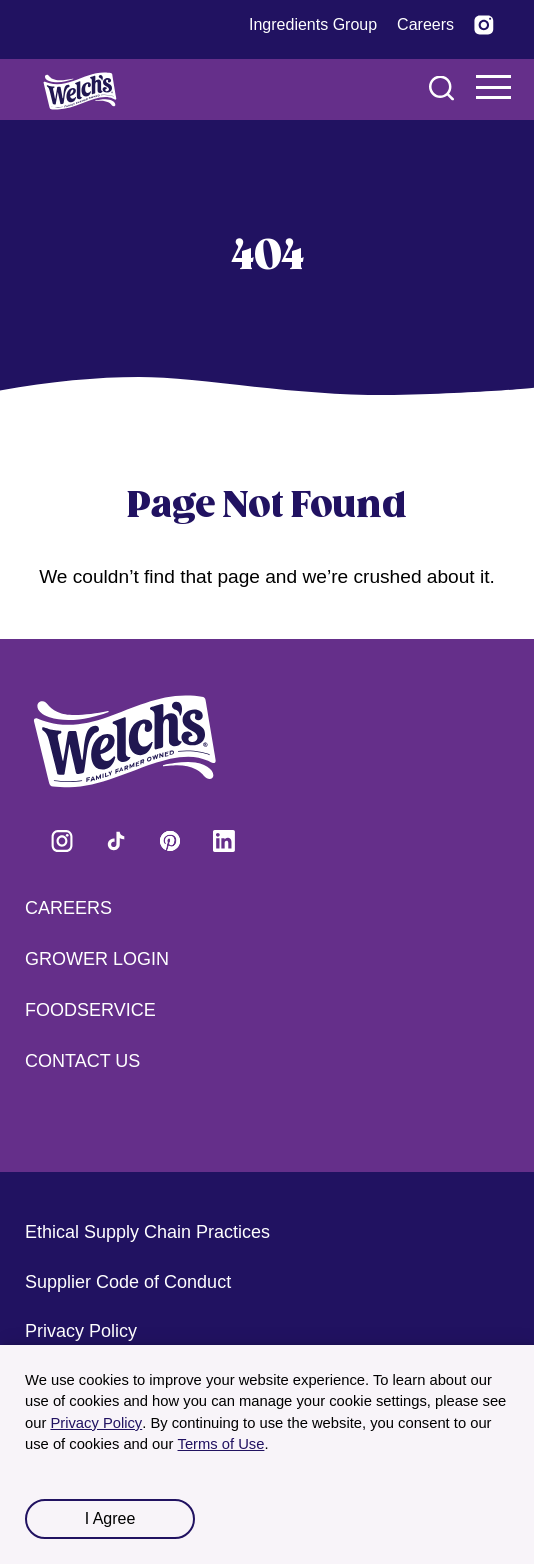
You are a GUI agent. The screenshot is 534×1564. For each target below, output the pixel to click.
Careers (68, 908)
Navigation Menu (494, 87)
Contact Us (82, 1061)
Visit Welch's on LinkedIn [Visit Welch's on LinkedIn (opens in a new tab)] (224, 841)
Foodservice (90, 1010)
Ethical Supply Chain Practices (147, 1232)
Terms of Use (221, 1444)
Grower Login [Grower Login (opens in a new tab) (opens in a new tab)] (97, 959)
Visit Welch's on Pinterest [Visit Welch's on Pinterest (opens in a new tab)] (170, 841)
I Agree (110, 1518)
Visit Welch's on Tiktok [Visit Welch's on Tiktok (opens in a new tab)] (116, 841)
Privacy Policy (96, 1423)
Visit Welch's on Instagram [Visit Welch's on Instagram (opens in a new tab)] (62, 841)
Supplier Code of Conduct (128, 1282)
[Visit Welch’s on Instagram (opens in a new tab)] (484, 25)
